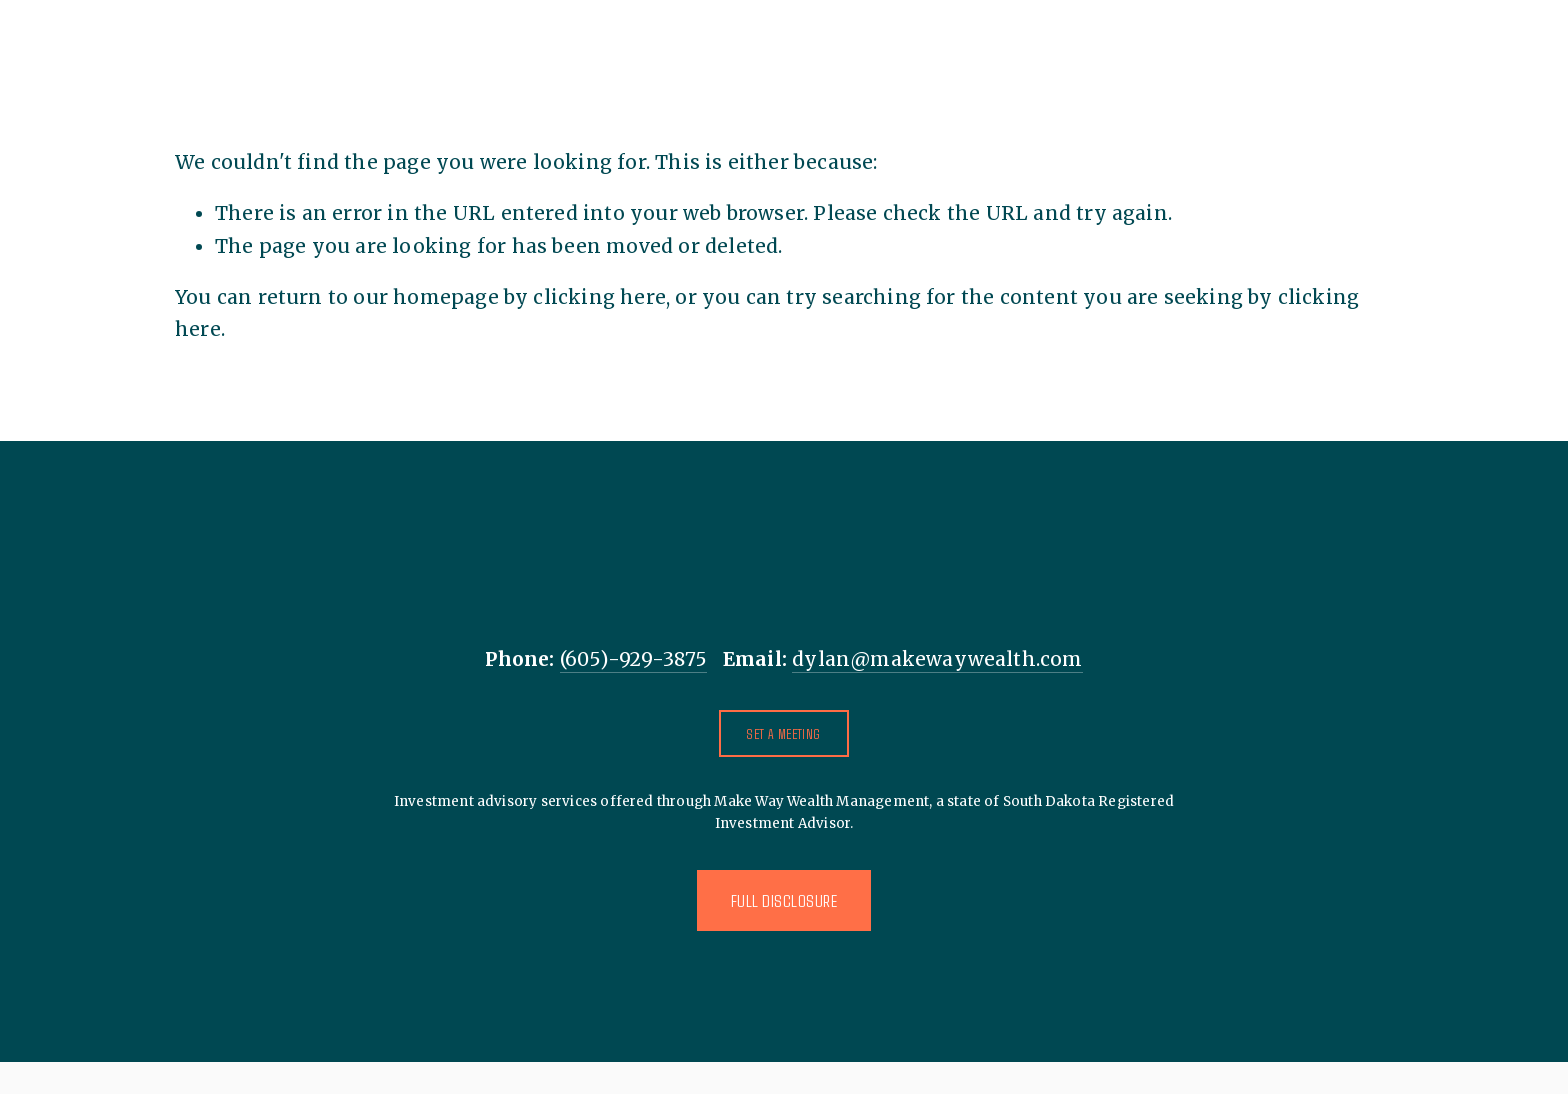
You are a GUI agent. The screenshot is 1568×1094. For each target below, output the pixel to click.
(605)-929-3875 (634, 659)
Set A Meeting (783, 733)
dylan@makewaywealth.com (937, 659)
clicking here (599, 297)
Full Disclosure (784, 900)
